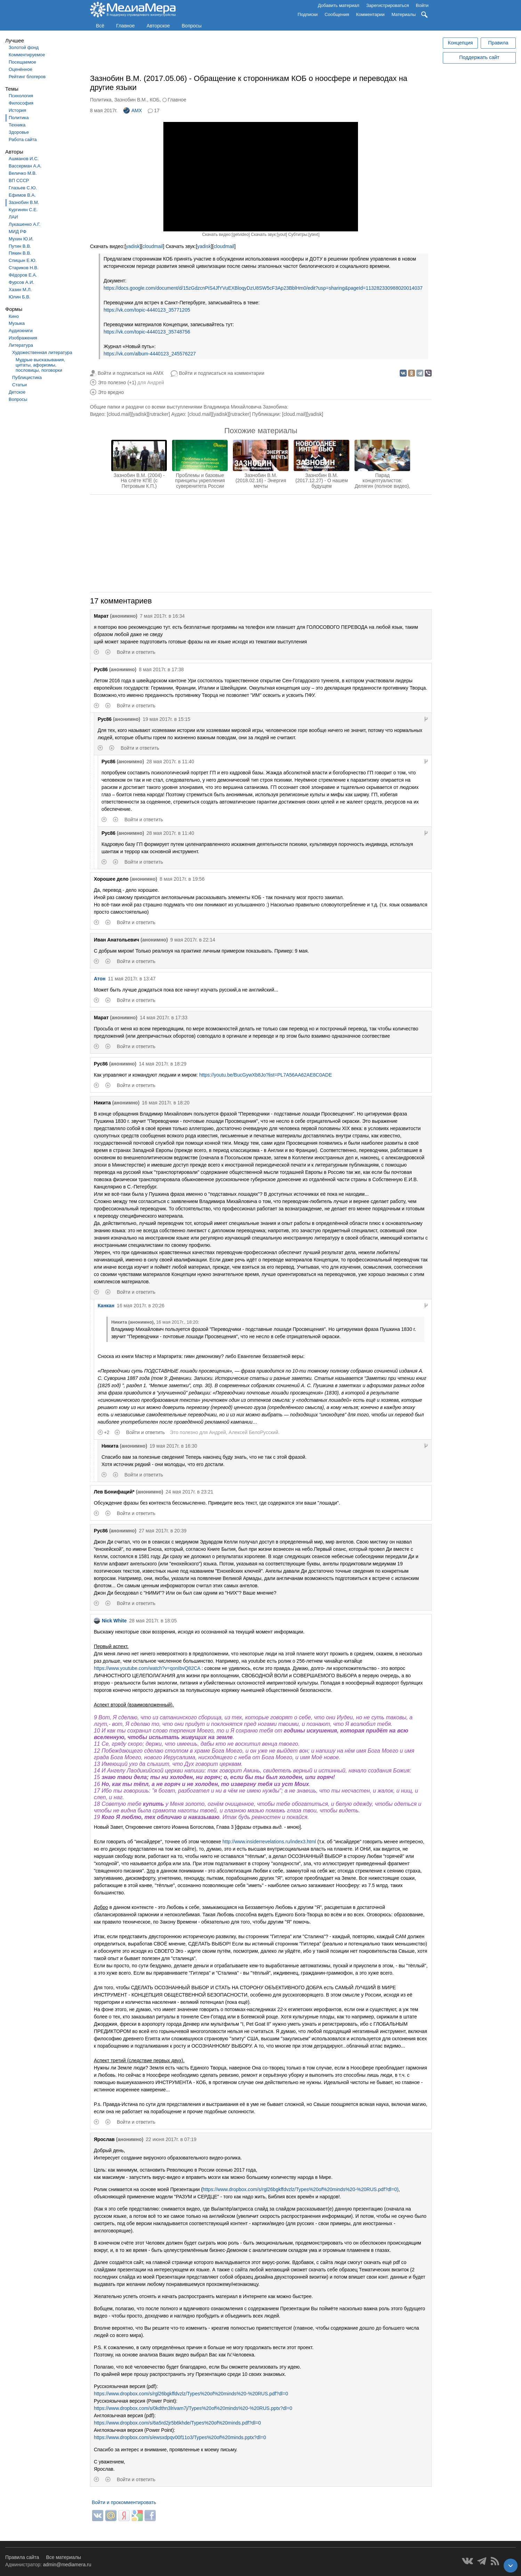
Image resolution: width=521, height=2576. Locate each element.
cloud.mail (119, 414)
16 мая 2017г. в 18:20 (165, 1102)
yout (282, 234)
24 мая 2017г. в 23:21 (189, 1492)
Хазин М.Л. (20, 289)
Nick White (110, 1620)
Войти (422, 5)
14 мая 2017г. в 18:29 (162, 1064)
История (17, 110)
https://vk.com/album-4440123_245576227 (150, 353)
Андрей (155, 382)
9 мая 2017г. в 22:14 (192, 940)
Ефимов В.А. (22, 195)
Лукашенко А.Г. (24, 224)
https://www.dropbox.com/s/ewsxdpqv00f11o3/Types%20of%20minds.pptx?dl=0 (180, 2437)
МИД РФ (17, 231)
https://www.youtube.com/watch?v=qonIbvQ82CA (147, 1668)
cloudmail (153, 246)
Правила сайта (22, 2557)
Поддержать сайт (479, 57)
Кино (14, 316)
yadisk (133, 246)
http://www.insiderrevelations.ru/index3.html (269, 1841)
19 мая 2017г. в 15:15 (166, 719)
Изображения (23, 337)
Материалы (403, 14)
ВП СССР (19, 180)
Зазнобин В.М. (24, 202)
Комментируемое (27, 54)
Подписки (308, 14)
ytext (314, 234)
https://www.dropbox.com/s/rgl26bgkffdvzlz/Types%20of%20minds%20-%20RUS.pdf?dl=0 (191, 2393)
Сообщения (337, 14)
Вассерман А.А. (25, 165)
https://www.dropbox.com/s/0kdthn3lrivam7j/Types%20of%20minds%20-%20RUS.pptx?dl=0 (193, 2408)
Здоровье (19, 132)
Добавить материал (338, 5)
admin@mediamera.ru (67, 2564)
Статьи (19, 384)
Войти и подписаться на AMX (131, 373)
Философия (21, 103)
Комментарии (370, 14)
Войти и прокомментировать (124, 2502)
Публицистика (27, 377)
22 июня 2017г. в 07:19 (171, 2139)
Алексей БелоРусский (253, 1432)
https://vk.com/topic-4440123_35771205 (147, 310)
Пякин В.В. (20, 253)
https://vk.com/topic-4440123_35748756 (147, 332)
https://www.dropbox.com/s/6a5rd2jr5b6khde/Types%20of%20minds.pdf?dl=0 (177, 2423)
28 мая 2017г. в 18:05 (153, 1620)
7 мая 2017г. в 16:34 (162, 616)
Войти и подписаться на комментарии (221, 373)
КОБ (155, 99)
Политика (19, 117)
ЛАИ (13, 217)
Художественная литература (42, 352)
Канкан (106, 1305)
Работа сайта (23, 139)
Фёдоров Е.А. (23, 275)
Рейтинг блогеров (27, 76)
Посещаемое (22, 62)
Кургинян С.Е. (23, 209)
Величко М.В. (23, 173)
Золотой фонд (24, 47)
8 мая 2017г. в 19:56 (182, 879)
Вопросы (192, 25)
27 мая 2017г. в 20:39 (162, 1530)
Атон (100, 978)
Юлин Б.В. (20, 296)
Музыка (17, 323)
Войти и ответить (136, 652)
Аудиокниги (21, 330)
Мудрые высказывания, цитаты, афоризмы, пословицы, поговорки (40, 365)
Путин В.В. (20, 246)
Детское (17, 392)
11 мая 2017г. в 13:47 (132, 978)
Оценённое (20, 69)
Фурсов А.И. (21, 282)
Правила (498, 43)
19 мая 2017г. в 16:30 (173, 1446)
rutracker (159, 414)
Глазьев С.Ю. (23, 187)
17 (157, 110)
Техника (17, 124)
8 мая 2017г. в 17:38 (161, 669)
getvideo (241, 234)
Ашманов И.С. (24, 158)
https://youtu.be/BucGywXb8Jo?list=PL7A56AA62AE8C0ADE (265, 1075)
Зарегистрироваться (387, 5)
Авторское (158, 25)
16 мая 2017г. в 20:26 (140, 1305)
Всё (100, 25)
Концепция (460, 43)
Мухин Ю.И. (21, 238)
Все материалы (63, 2557)
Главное (125, 25)
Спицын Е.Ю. (22, 260)
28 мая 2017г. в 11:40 (170, 761)
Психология (21, 95)
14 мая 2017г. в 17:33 (163, 1017)
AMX (132, 110)
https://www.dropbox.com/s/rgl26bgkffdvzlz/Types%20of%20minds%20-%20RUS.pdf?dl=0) (301, 2189)
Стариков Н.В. (24, 267)
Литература (21, 345)
